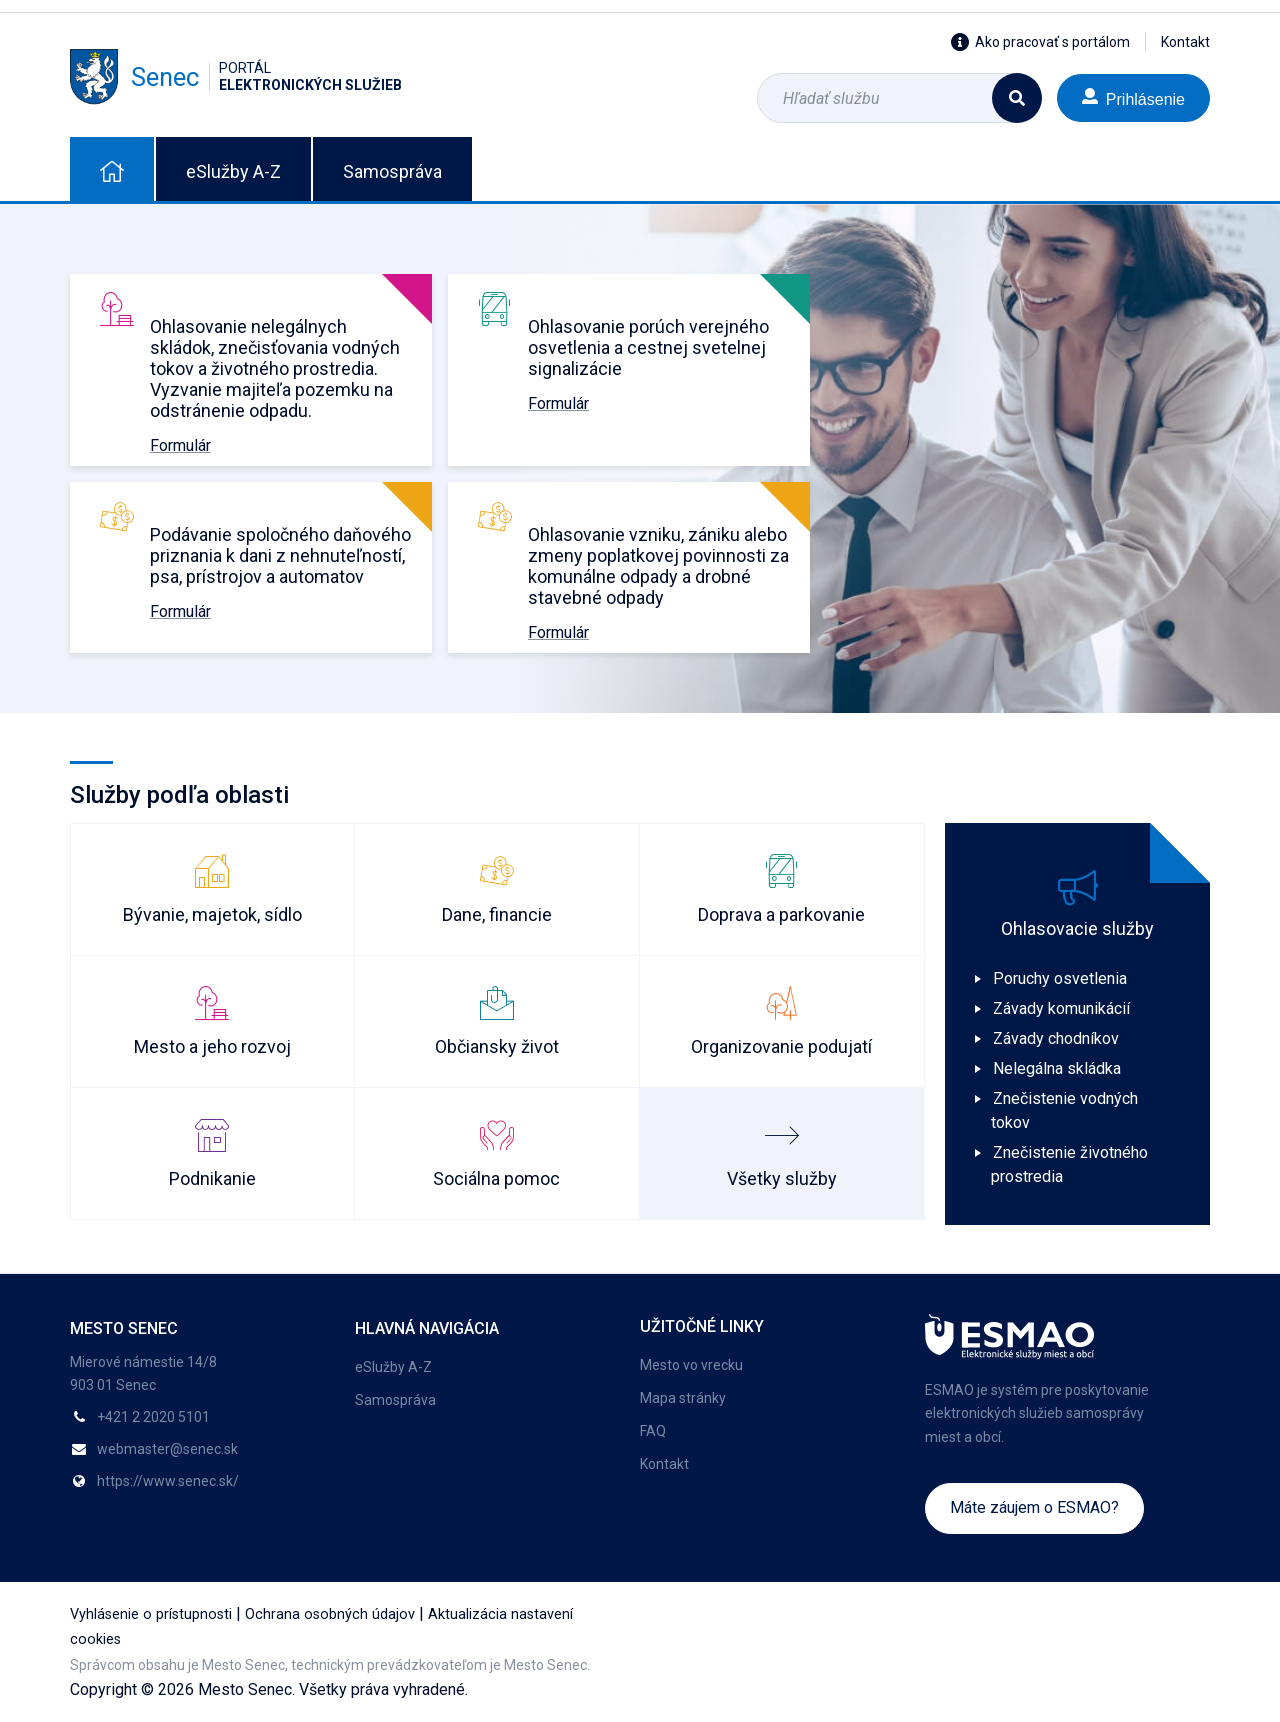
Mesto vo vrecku (691, 1365)
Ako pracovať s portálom (1040, 42)
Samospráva (392, 171)
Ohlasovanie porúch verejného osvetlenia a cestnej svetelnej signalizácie (648, 347)
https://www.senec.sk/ (168, 1481)
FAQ (653, 1431)
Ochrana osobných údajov (330, 1614)
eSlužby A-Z (233, 171)
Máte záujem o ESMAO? (1034, 1507)
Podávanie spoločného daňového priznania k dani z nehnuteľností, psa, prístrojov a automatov (280, 555)
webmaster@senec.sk (167, 1449)
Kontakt (1185, 42)
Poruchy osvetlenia (1060, 978)
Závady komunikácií (1061, 1008)
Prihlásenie (1133, 97)
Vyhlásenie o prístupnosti (151, 1614)
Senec (236, 77)
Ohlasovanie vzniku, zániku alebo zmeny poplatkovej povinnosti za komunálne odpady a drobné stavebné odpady (658, 566)
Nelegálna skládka (1057, 1068)
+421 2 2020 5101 (153, 1417)
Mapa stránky (683, 1398)
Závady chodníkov (1056, 1038)
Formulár (180, 445)
